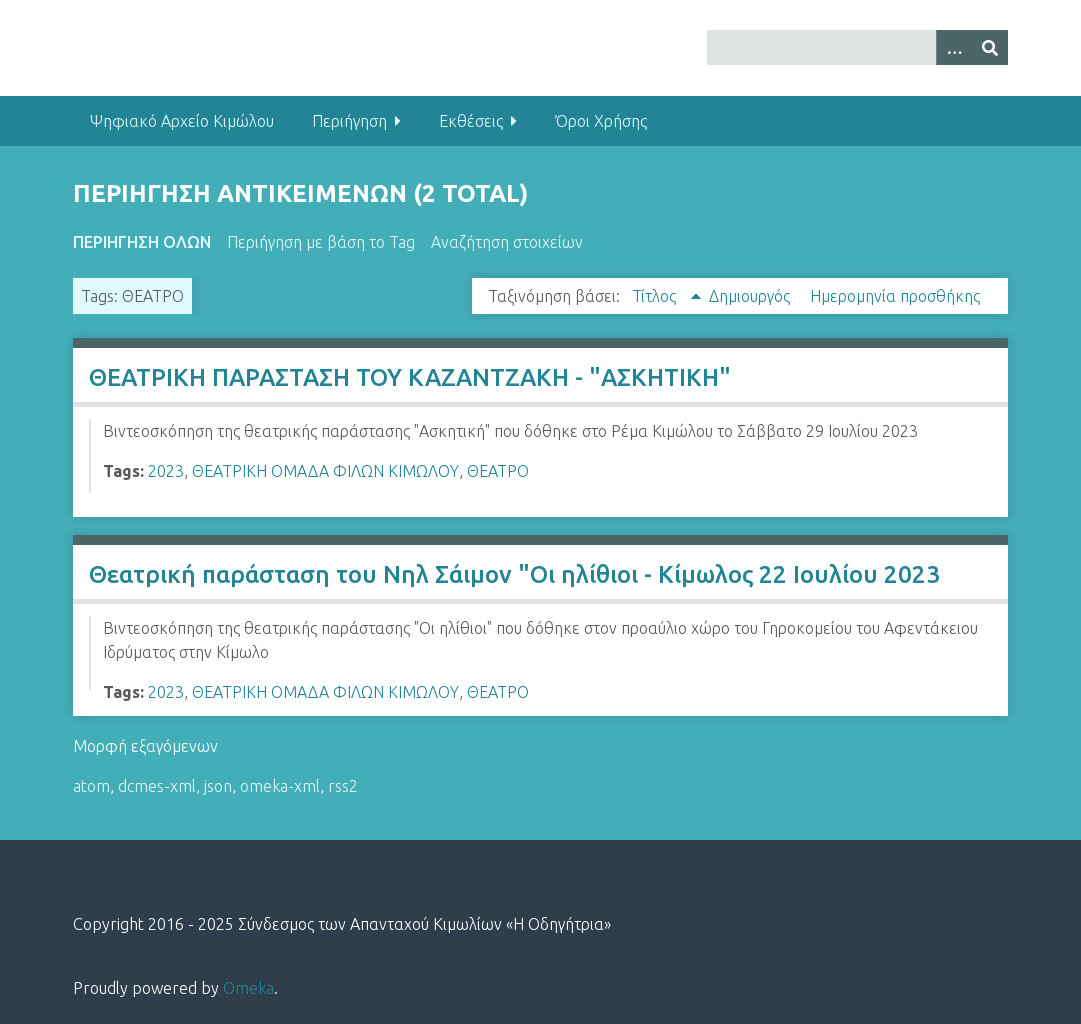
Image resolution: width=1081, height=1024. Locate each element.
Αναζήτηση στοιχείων (507, 242)
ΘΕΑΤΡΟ (498, 471)
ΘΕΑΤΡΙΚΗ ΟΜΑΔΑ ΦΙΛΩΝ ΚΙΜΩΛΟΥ (325, 471)
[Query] (857, 47)
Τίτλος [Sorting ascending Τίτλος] (656, 296)
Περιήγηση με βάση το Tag (321, 242)
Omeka (248, 988)
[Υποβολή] (990, 47)
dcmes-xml (157, 786)
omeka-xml (280, 786)
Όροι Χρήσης (601, 121)
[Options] (954, 47)
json (218, 786)
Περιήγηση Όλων (142, 242)
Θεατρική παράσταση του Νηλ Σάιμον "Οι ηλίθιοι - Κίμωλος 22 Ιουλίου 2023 (514, 574)
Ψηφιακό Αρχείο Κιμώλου (182, 121)
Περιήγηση (349, 121)
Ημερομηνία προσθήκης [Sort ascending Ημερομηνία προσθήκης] (895, 296)
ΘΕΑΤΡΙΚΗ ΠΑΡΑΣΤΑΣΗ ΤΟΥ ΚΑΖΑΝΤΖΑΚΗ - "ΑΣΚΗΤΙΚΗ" (410, 377)
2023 (166, 471)
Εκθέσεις (471, 121)
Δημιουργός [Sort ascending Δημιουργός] (751, 296)
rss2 (343, 786)
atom (91, 786)
